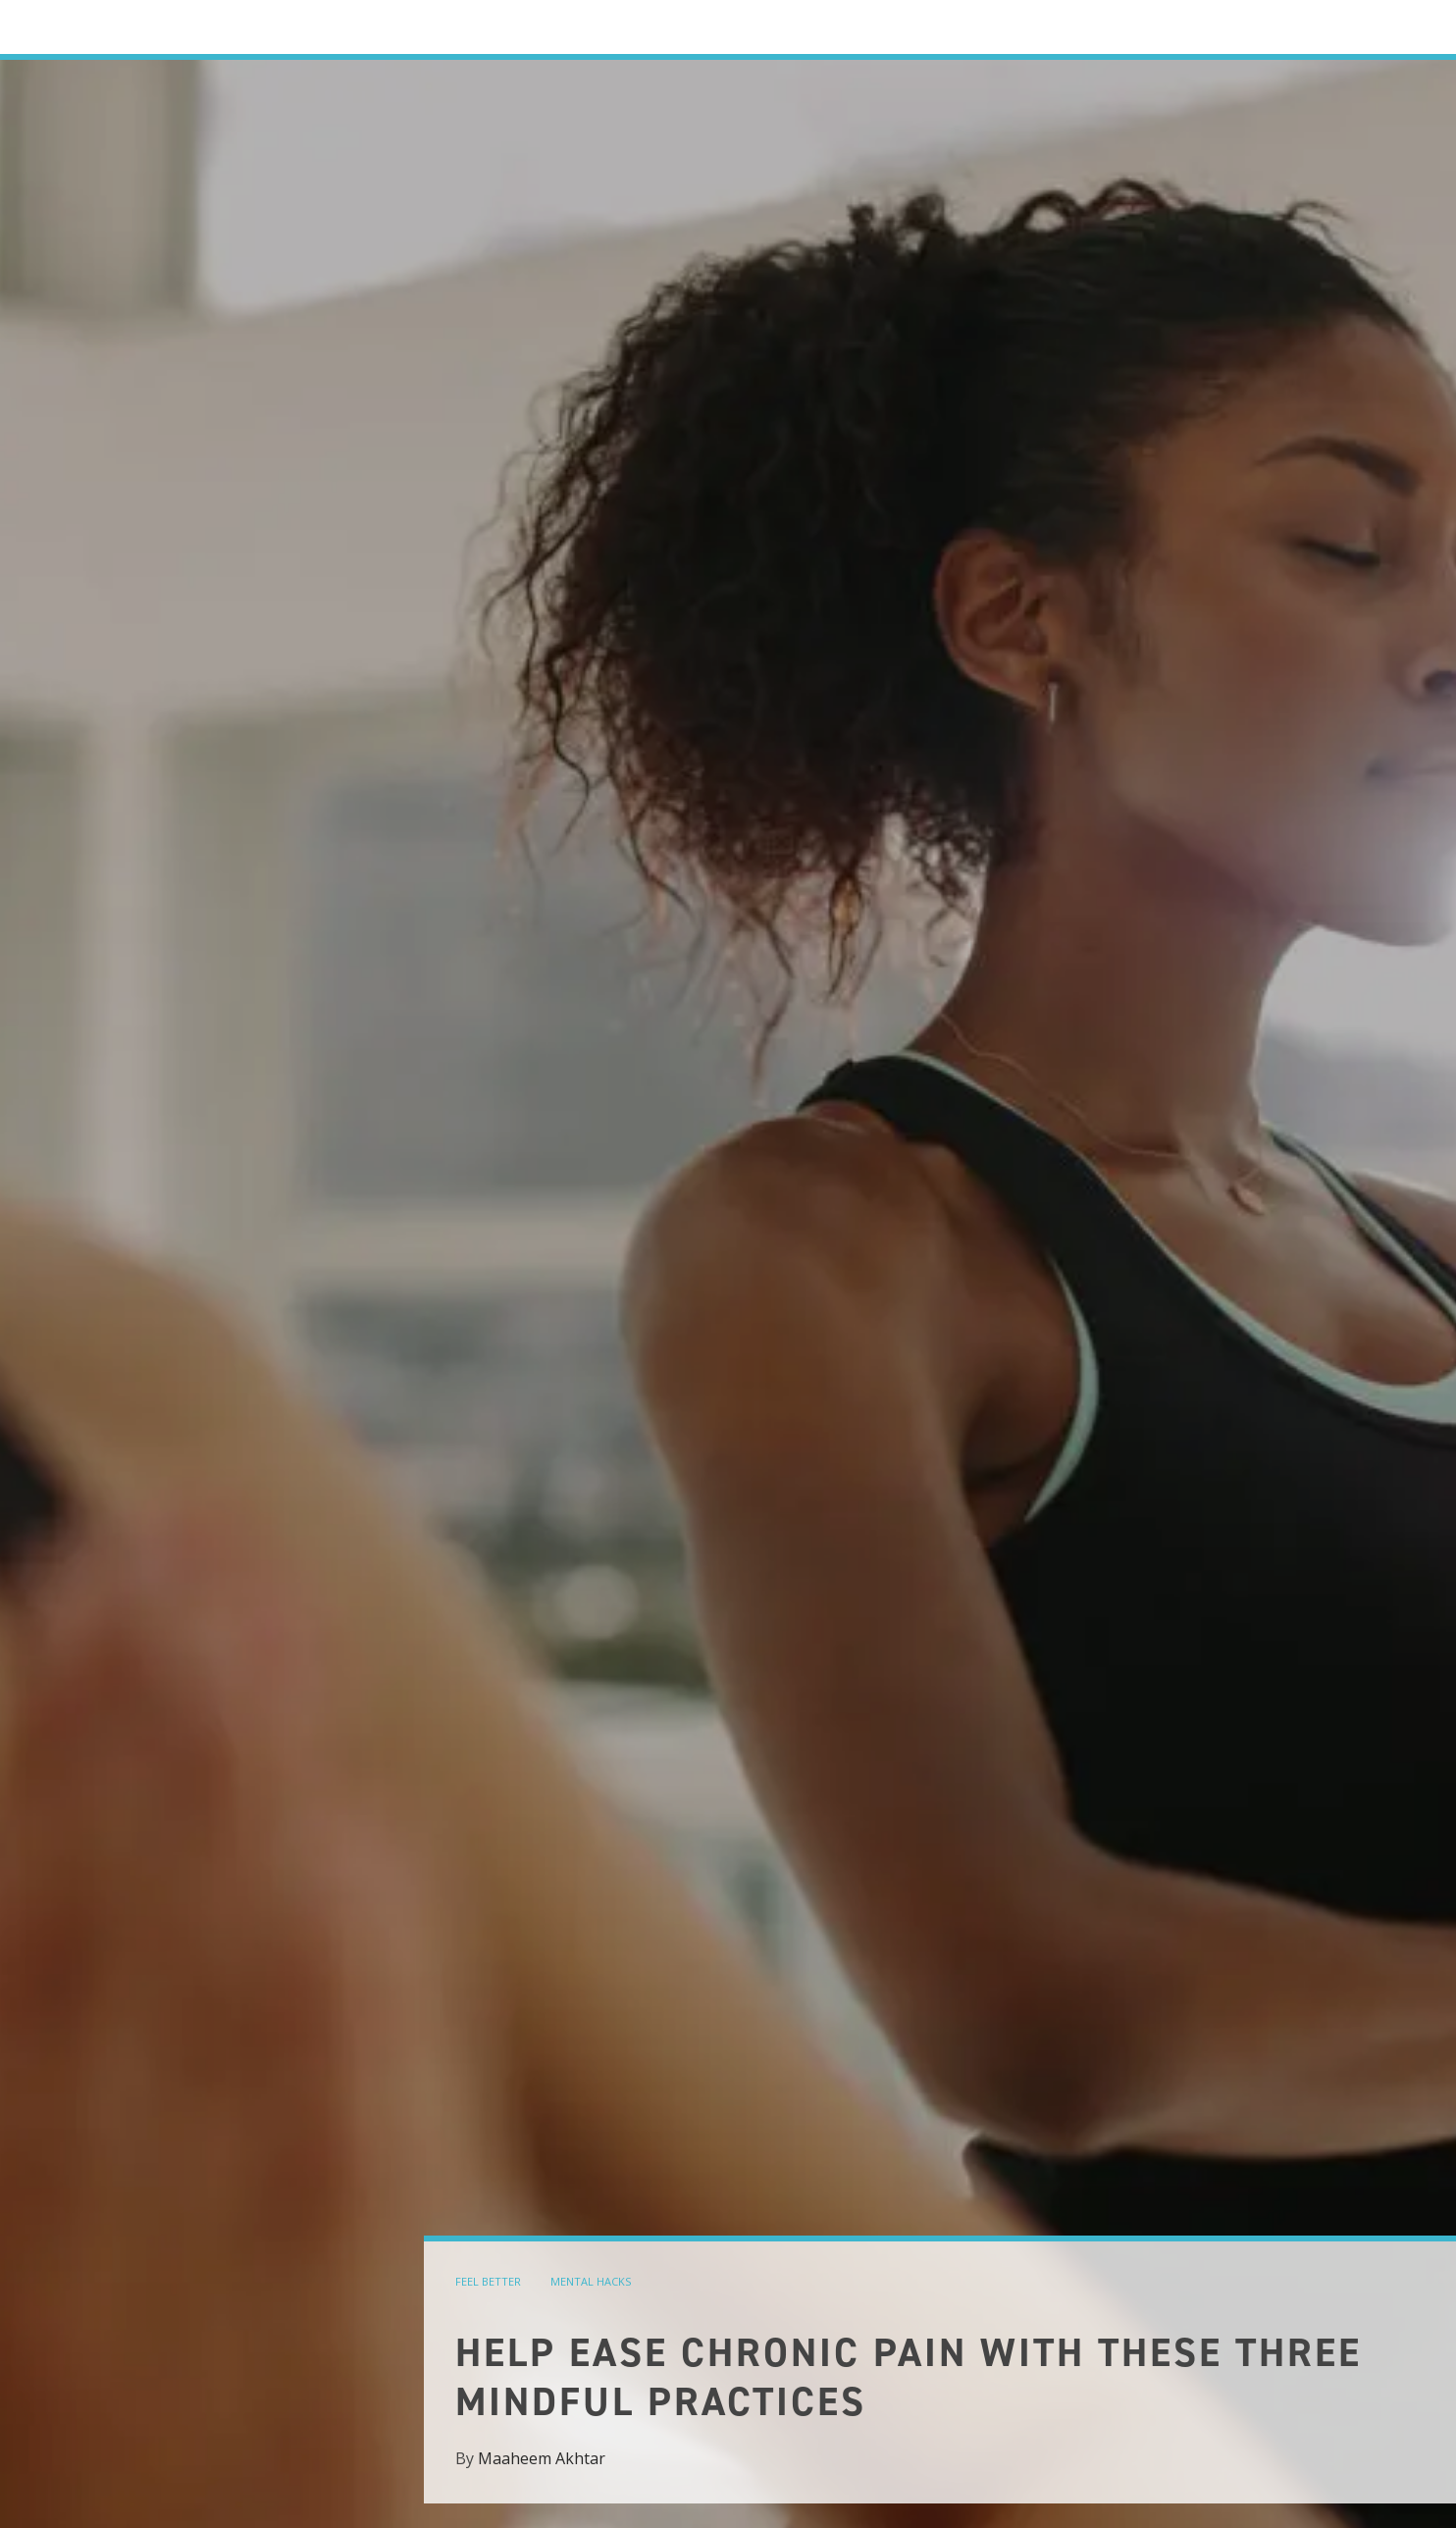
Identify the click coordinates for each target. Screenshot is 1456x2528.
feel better (488, 2281)
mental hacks (590, 2281)
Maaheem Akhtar (541, 2458)
